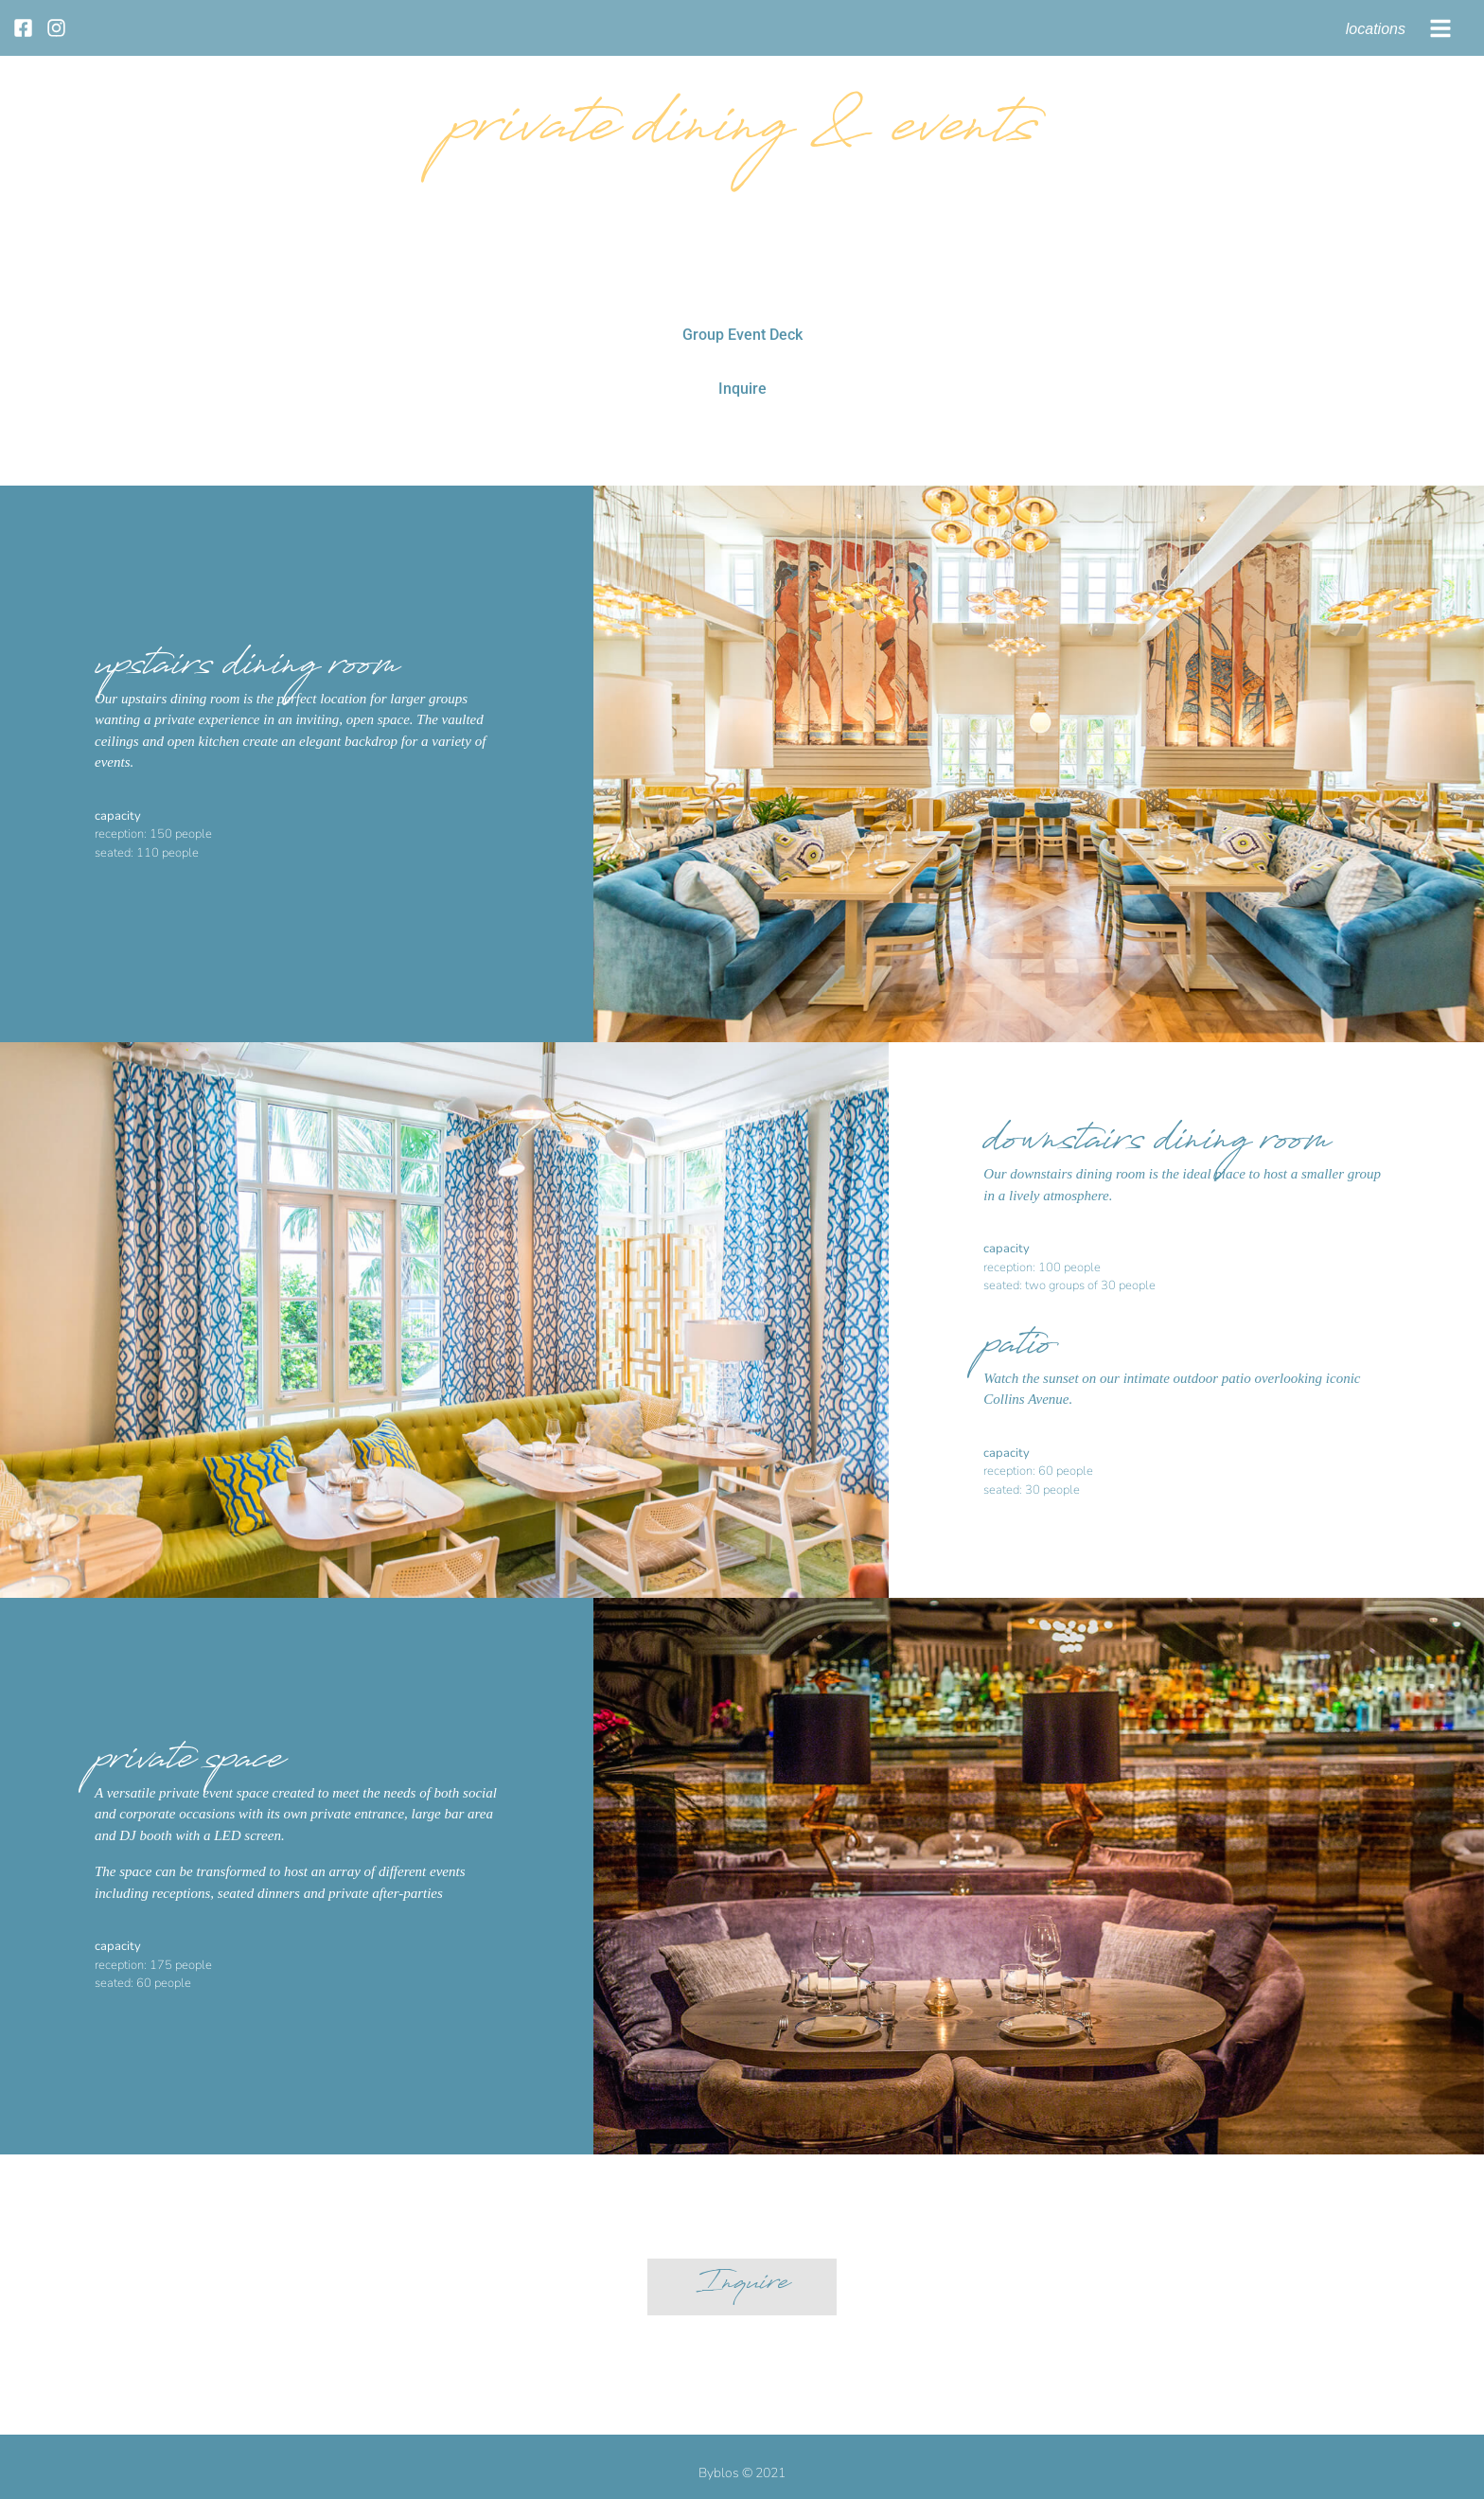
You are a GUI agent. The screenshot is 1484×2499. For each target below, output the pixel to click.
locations (1375, 29)
